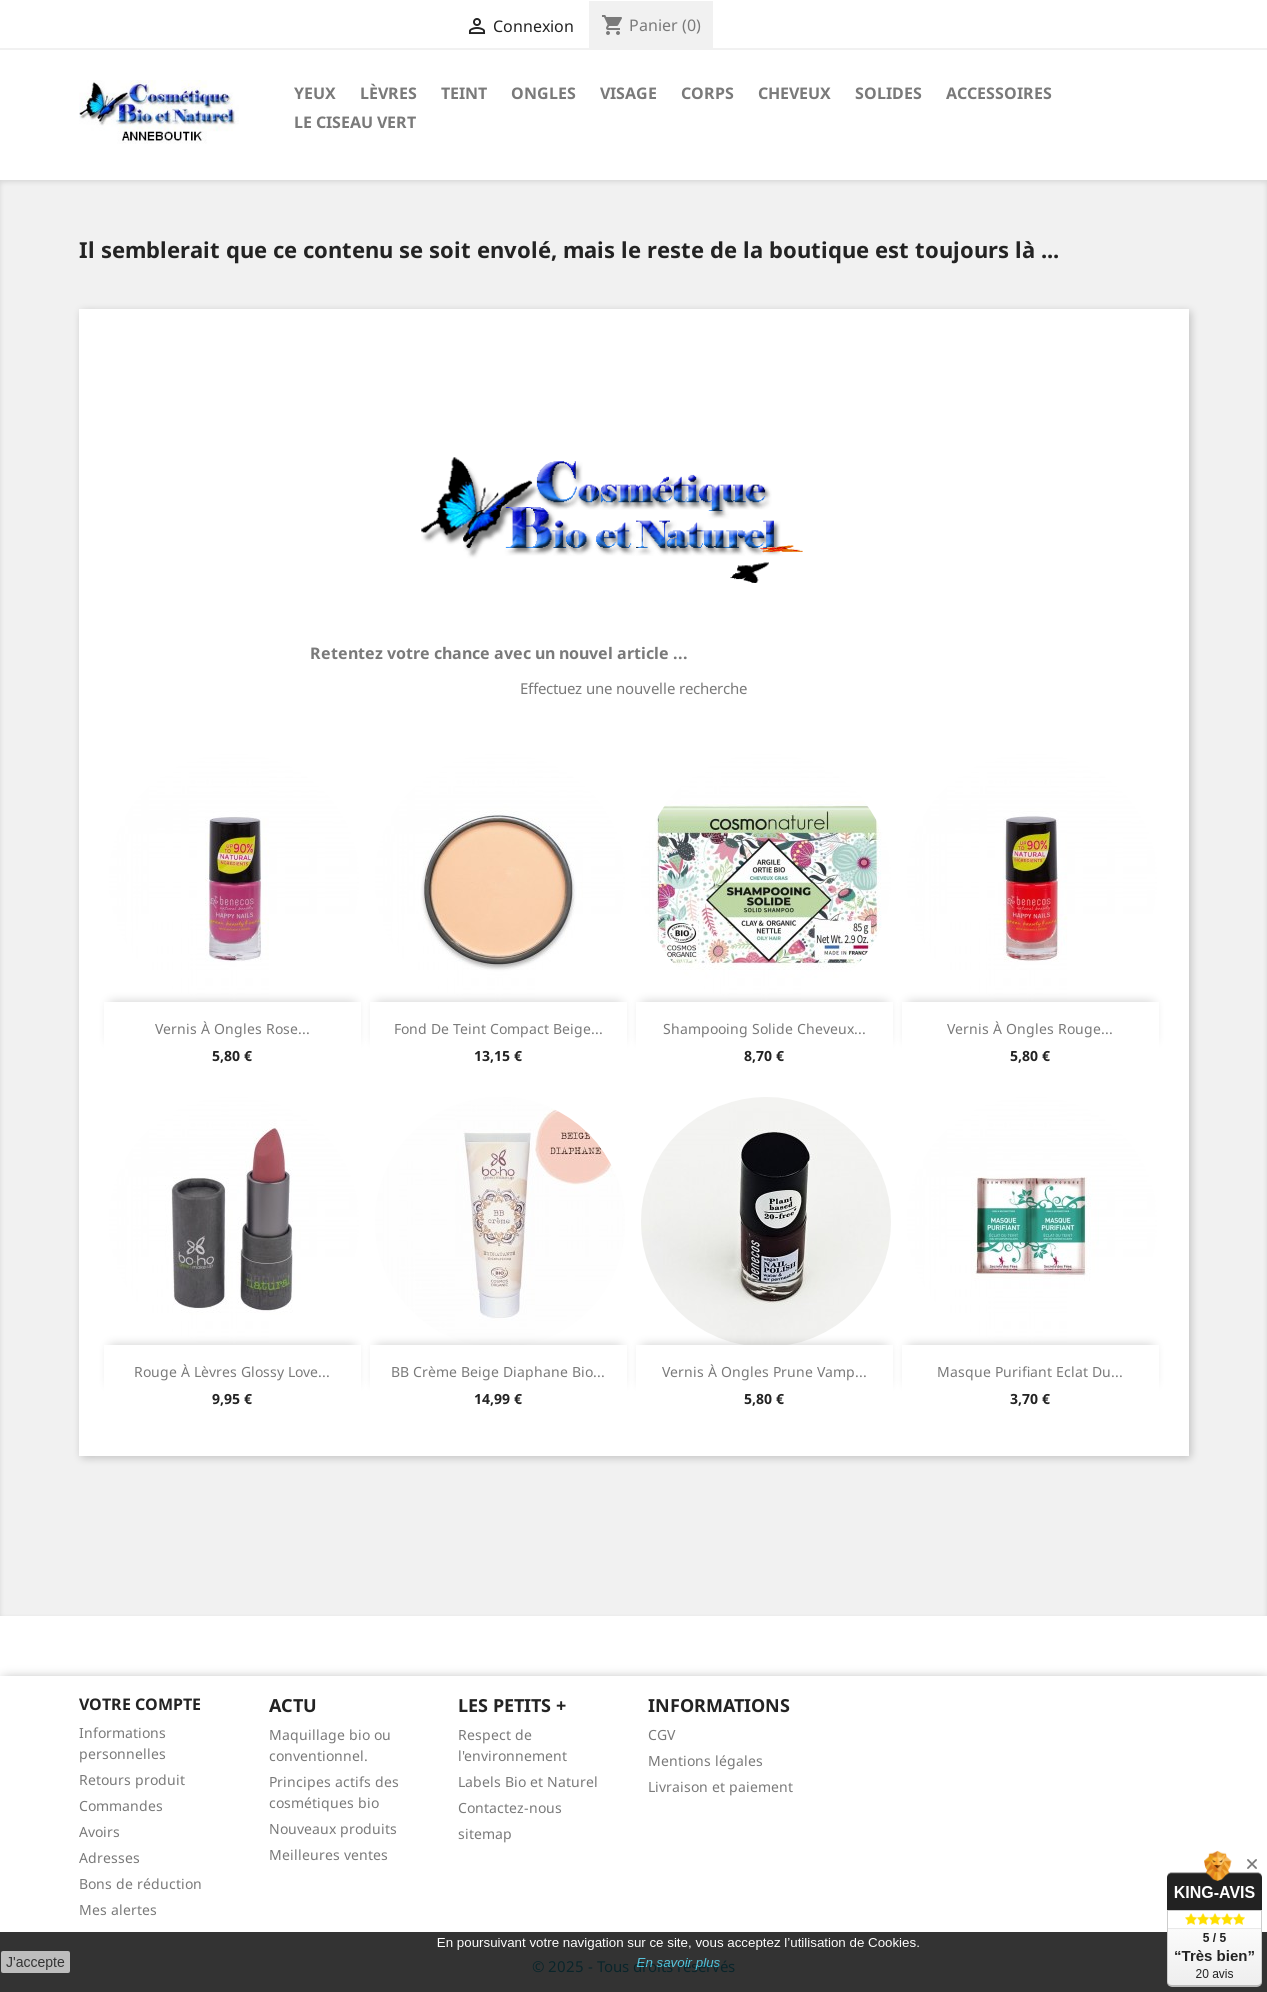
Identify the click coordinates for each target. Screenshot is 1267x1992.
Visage (628, 93)
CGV (661, 1734)
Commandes (121, 1805)
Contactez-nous (510, 1807)
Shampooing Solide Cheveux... (764, 1028)
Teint (464, 93)
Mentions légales (705, 1760)
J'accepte (35, 1962)
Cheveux (794, 93)
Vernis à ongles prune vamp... (764, 1371)
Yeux (315, 93)
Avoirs (99, 1831)
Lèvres (388, 93)
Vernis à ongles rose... (232, 1028)
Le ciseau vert (355, 122)
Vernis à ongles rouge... (1030, 1028)
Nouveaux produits (333, 1828)
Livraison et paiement (720, 1786)
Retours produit (132, 1779)
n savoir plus (682, 1962)
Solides (888, 93)
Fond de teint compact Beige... (498, 1028)
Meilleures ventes (328, 1854)
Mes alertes (118, 1909)
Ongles (543, 93)
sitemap (485, 1833)
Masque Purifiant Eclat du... (1030, 1371)
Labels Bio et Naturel (528, 1781)
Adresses (109, 1857)
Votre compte (140, 1704)
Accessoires (999, 93)
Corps (707, 93)
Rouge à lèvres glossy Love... (232, 1371)
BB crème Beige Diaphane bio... (498, 1371)
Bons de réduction (140, 1883)
